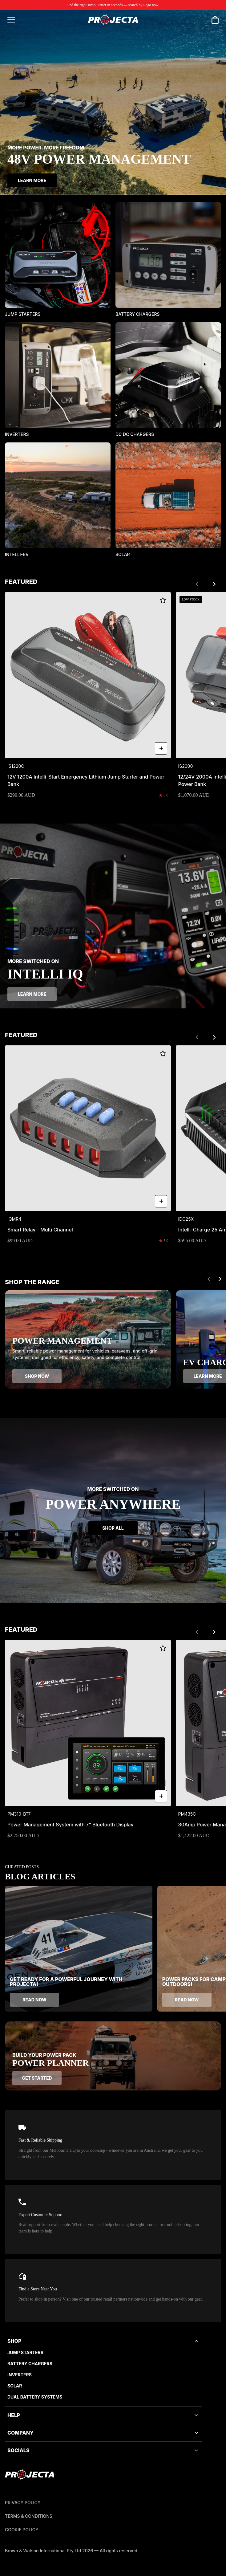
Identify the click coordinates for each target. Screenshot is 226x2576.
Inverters (19, 2374)
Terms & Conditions (28, 2516)
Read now (34, 1999)
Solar (14, 2385)
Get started (37, 2078)
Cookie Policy (21, 2529)
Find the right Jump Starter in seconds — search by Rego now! (113, 5)
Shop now (37, 1376)
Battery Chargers (29, 2363)
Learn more (32, 994)
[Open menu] (11, 19)
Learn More (32, 180)
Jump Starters (25, 2352)
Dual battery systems (34, 2396)
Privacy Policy (22, 2502)
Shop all (112, 1528)
